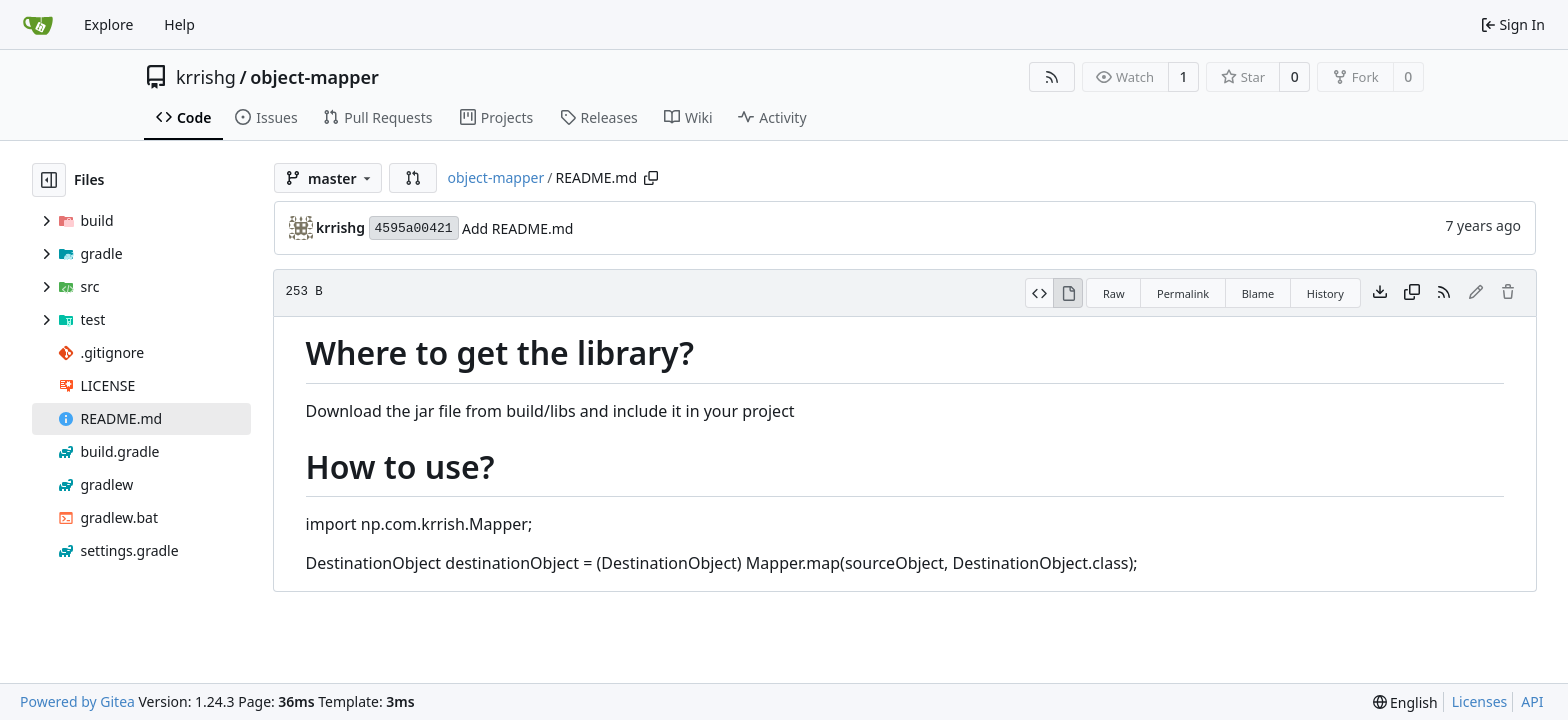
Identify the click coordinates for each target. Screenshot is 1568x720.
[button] (413, 178)
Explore (108, 24)
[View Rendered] (1068, 293)
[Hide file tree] (49, 180)
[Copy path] (651, 178)
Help (179, 24)
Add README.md (517, 228)
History (1325, 293)
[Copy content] (1412, 293)
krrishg (206, 77)
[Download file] (1380, 293)
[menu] (1405, 702)
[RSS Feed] (1052, 77)
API (1532, 701)
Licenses (1480, 701)
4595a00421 (414, 228)
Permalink (1183, 293)
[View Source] (1039, 293)
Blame (1258, 293)
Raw (1114, 293)
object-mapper (314, 77)
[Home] (38, 25)
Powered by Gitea (77, 701)
